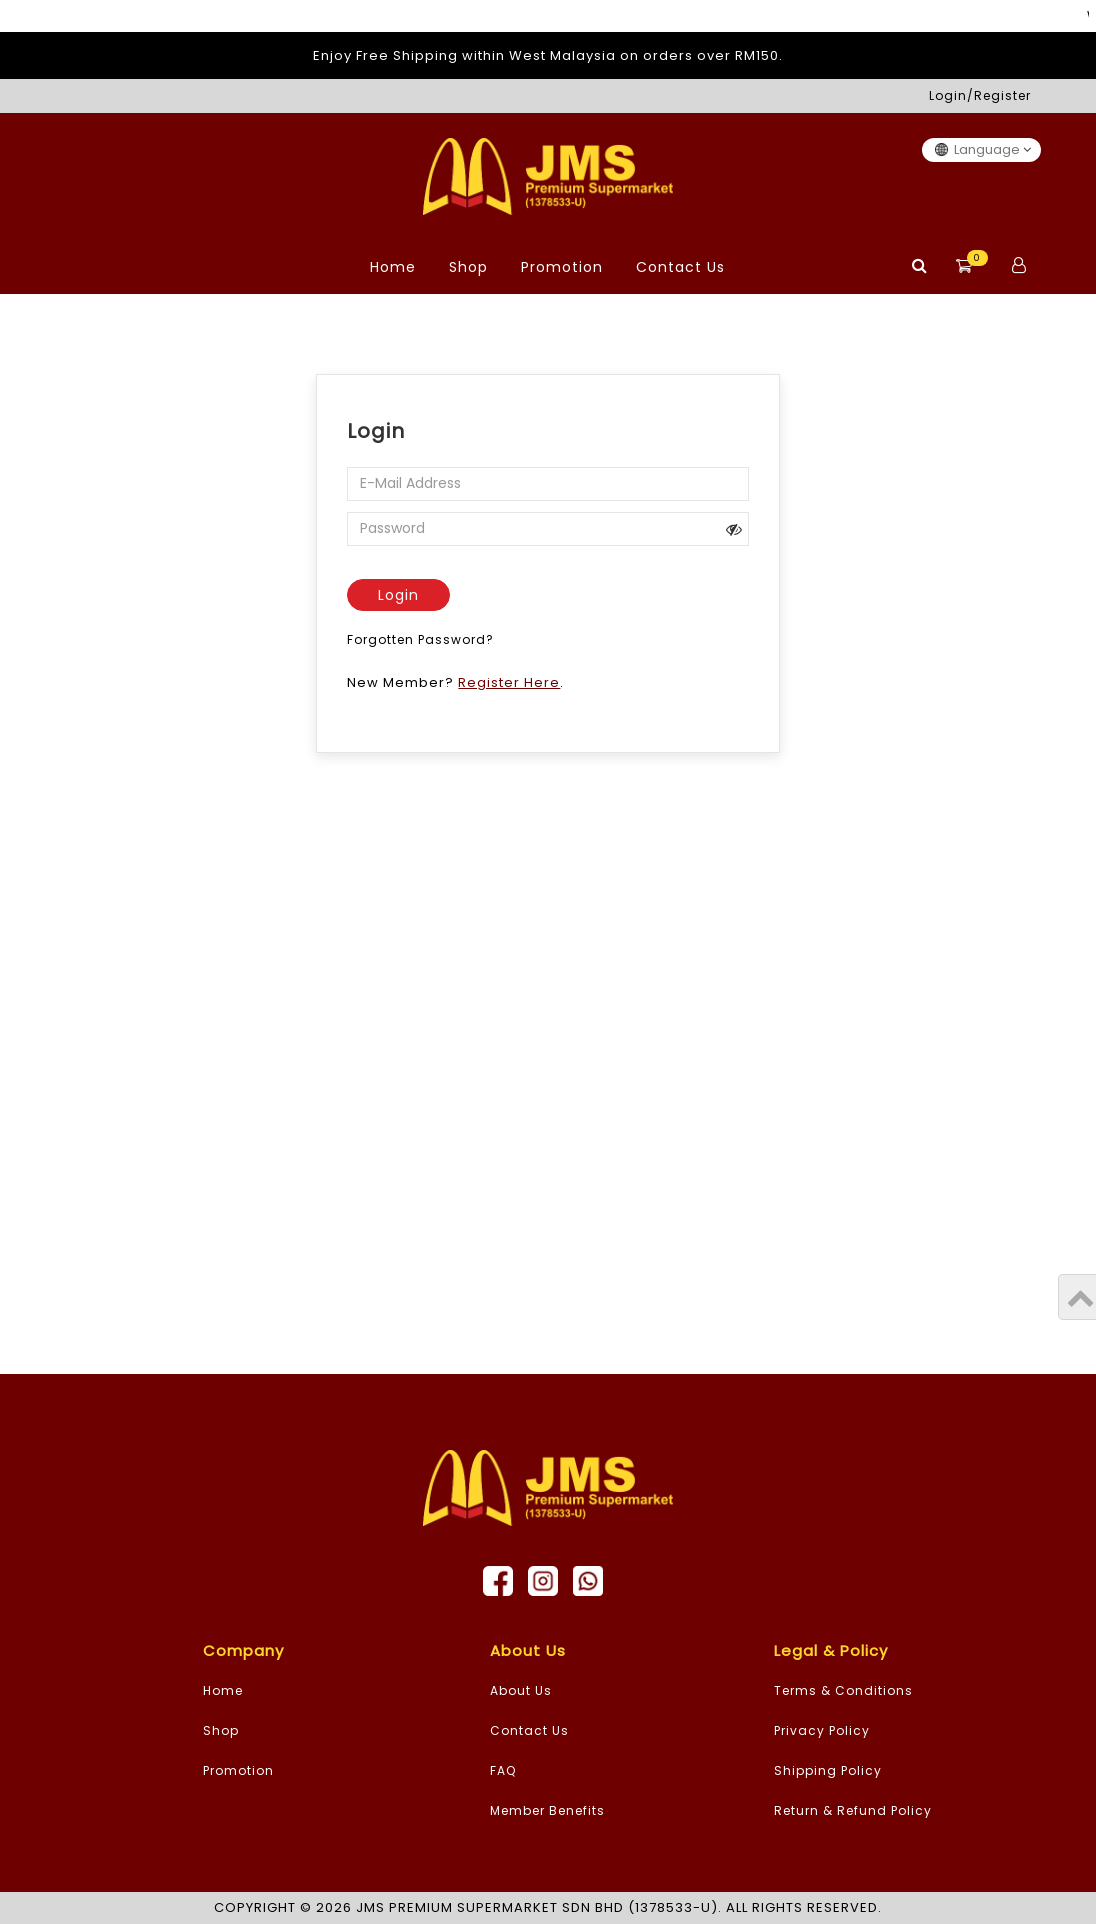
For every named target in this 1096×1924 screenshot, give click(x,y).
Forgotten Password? (420, 639)
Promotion (562, 267)
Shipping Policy (828, 1770)
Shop (468, 267)
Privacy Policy (822, 1730)
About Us (521, 1690)
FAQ (503, 1770)
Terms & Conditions (843, 1690)
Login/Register (980, 95)
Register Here (509, 682)
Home (393, 267)
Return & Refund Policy (853, 1810)
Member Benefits (547, 1810)
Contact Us (680, 267)
